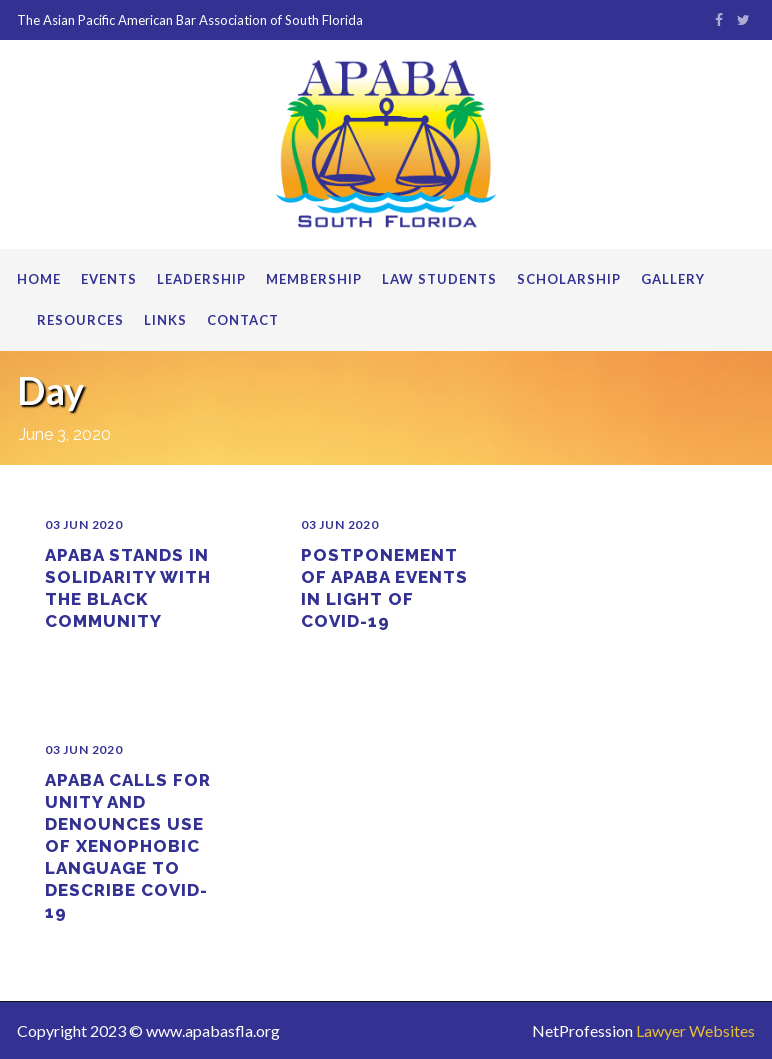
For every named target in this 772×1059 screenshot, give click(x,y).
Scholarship (569, 279)
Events (109, 279)
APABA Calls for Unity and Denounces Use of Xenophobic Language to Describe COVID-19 (128, 846)
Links (165, 320)
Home (39, 279)
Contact (243, 320)
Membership (314, 279)
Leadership (201, 279)
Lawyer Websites (695, 1030)
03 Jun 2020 (84, 524)
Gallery (673, 279)
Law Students (439, 279)
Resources (80, 320)
